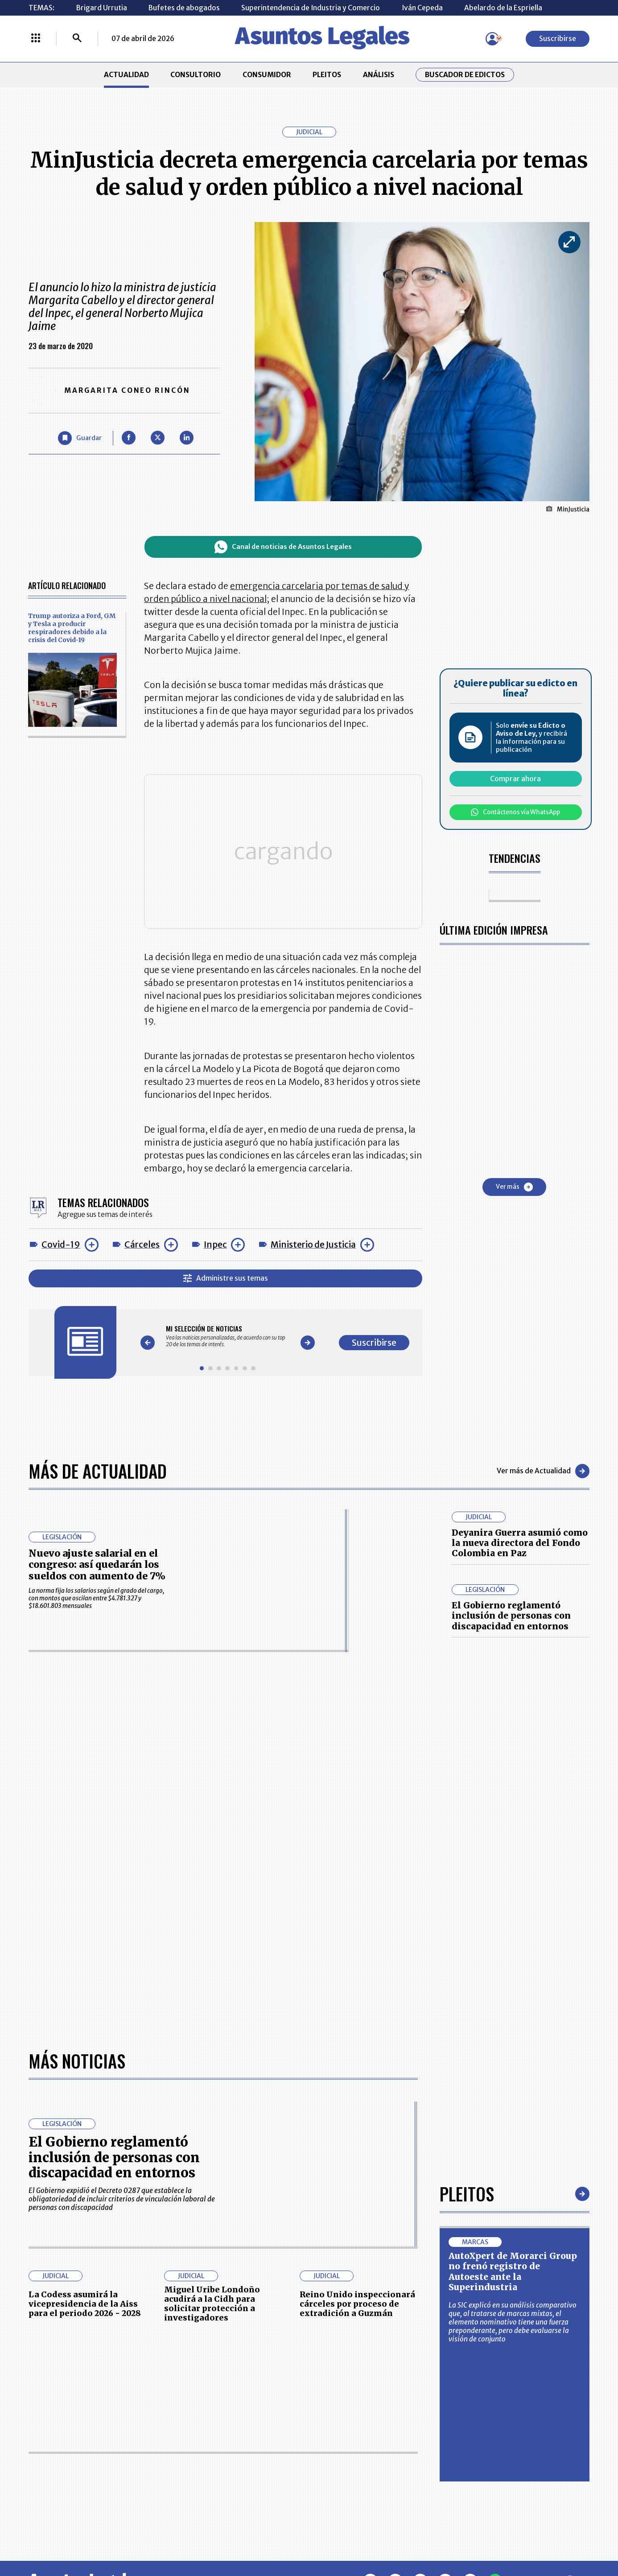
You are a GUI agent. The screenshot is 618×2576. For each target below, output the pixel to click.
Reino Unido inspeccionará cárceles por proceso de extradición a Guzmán (357, 2303)
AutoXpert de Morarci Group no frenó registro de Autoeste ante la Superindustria (513, 2271)
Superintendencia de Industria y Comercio (310, 8)
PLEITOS (327, 74)
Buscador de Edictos (465, 74)
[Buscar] (77, 39)
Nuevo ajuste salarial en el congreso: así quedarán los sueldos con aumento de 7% (97, 1564)
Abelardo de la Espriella (503, 8)
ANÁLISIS (378, 74)
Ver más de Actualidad (543, 1471)
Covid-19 (60, 1244)
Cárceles (142, 1244)
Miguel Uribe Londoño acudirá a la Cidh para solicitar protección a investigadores (212, 2304)
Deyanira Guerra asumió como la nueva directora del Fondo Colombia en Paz (520, 1542)
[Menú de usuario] (492, 39)
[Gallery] (227, 1336)
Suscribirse (557, 38)
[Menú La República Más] (36, 39)
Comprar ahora (515, 779)
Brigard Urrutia (101, 8)
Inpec (215, 1244)
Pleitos (467, 2193)
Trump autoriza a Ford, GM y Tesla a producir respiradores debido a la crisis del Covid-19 (71, 628)
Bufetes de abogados (184, 8)
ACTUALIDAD (126, 74)
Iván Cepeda (422, 8)
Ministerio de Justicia (313, 1244)
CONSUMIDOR (267, 74)
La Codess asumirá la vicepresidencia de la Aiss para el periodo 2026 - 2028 (85, 2303)
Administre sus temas (225, 1278)
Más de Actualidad (98, 1471)
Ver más (514, 1187)
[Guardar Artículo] (79, 438)
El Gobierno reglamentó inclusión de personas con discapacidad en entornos (511, 1615)
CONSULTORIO (195, 74)
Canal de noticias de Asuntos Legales (283, 546)
